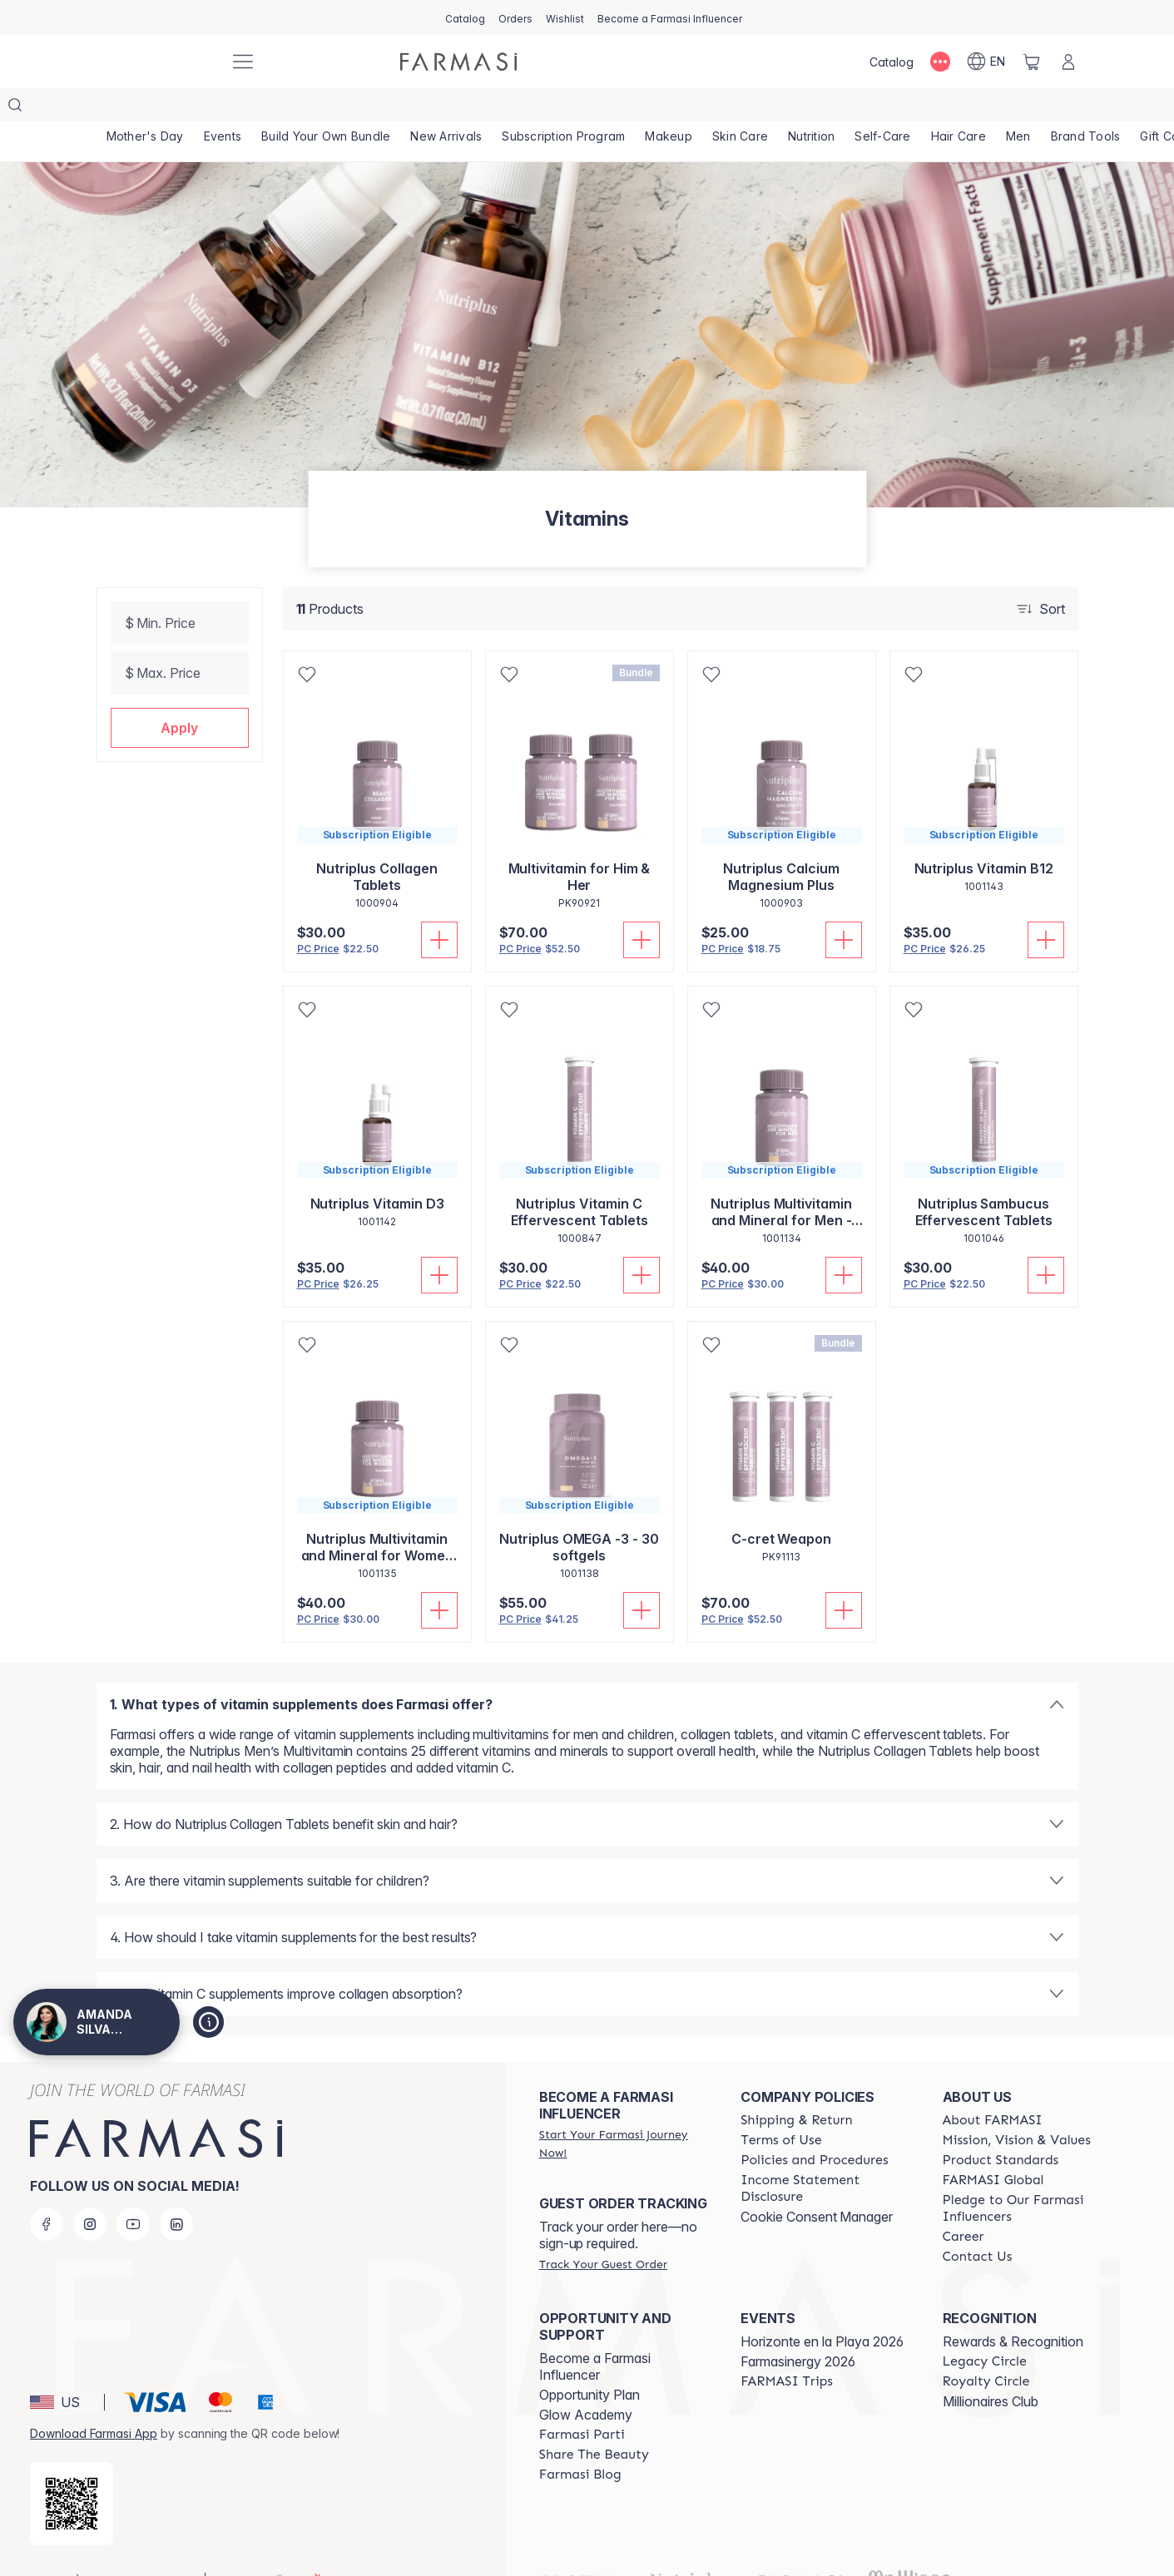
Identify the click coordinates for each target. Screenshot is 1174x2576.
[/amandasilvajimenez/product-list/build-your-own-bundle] (325, 108)
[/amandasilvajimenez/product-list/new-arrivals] (446, 108)
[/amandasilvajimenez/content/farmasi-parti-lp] (582, 2401)
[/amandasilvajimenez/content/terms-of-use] (781, 2107)
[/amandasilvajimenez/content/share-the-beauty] (594, 2421)
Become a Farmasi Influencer (595, 2333)
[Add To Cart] (439, 906)
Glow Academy (585, 2381)
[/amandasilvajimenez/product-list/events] (223, 108)
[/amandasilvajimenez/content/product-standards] (1001, 2127)
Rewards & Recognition (1013, 2308)
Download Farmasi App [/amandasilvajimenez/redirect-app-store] (93, 2400)
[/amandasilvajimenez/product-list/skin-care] (740, 108)
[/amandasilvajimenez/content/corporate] (993, 2146)
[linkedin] (176, 2191)
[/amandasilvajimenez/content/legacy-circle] (985, 2328)
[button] (180, 694)
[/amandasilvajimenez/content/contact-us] (978, 2223)
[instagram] (90, 2191)
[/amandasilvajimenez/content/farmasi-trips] (787, 2348)
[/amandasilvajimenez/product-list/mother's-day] (145, 108)
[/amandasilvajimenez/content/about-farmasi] (993, 2087)
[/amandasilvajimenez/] (155, 61)
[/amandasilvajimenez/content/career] (963, 2203)
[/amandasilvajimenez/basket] (1032, 62)
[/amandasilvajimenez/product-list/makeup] (668, 108)
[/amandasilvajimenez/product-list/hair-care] (958, 108)
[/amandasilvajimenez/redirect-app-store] (71, 2470)
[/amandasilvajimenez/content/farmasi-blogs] (580, 2441)
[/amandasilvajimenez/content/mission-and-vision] (1017, 2107)
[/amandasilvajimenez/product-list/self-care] (882, 108)
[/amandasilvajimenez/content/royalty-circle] (986, 2348)
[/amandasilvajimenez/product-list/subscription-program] (563, 108)
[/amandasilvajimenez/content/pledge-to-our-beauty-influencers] (1028, 2175)
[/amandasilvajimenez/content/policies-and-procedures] (814, 2127)
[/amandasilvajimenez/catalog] (465, 17)
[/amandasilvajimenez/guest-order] (603, 2231)
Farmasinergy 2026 (798, 2328)
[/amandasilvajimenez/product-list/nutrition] (811, 108)
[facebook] (46, 2191)
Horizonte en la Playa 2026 (822, 2308)
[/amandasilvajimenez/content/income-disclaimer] (826, 2155)
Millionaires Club (990, 2368)
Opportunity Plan (589, 2361)
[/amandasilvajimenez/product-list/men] (1018, 108)
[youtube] (133, 2191)
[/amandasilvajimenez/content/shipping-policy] (797, 2087)
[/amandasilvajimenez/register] (515, 17)
